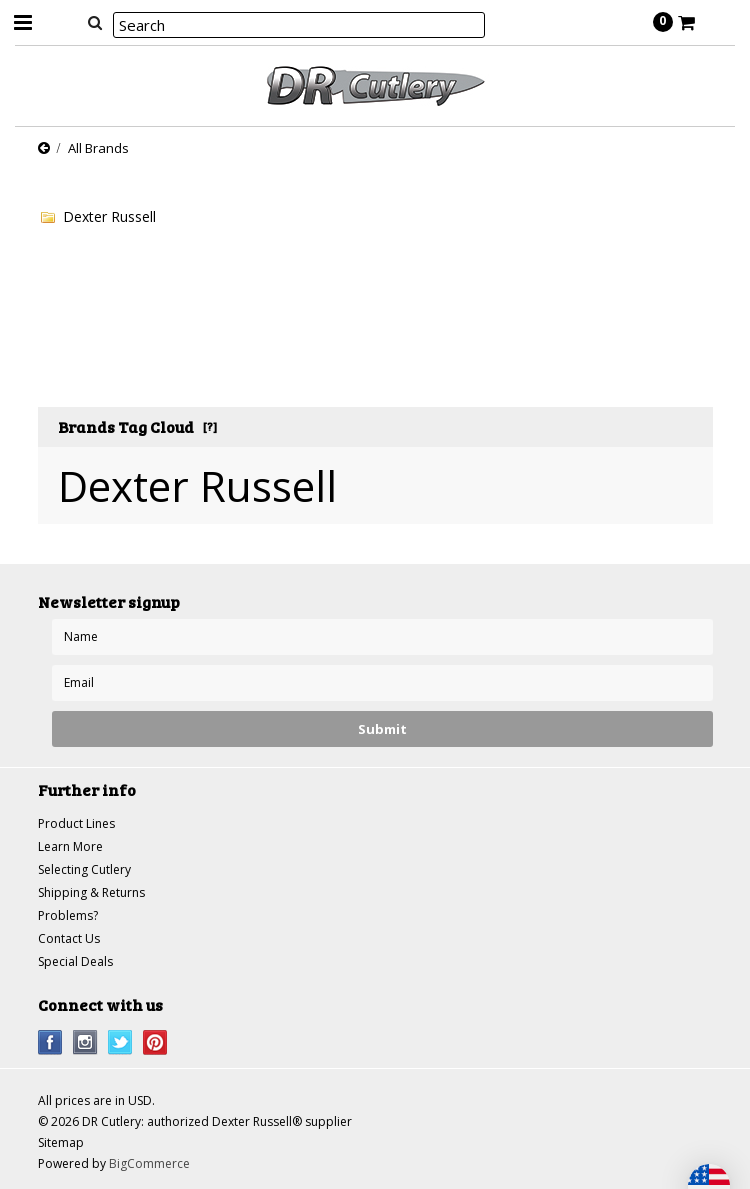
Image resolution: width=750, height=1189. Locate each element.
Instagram (85, 1042)
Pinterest (155, 1042)
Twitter (120, 1042)
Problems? (68, 915)
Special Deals (75, 961)
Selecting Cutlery (84, 869)
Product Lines (76, 823)
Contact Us (69, 938)
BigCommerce (149, 1163)
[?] (210, 426)
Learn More (70, 846)
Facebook (50, 1042)
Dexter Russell (109, 216)
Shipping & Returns (91, 892)
